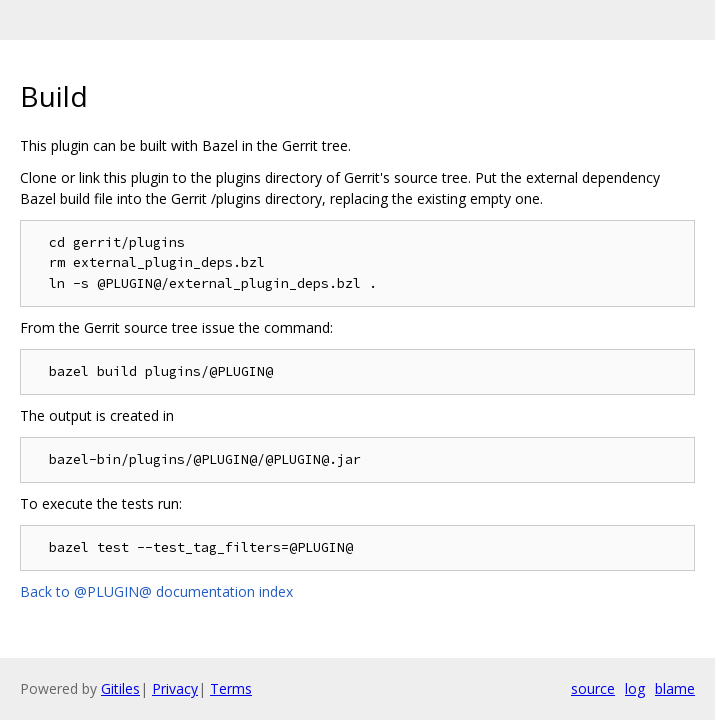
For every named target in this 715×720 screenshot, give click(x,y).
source (593, 688)
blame (675, 688)
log (635, 688)
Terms (231, 688)
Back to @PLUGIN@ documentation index (156, 591)
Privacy (175, 688)
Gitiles (120, 688)
